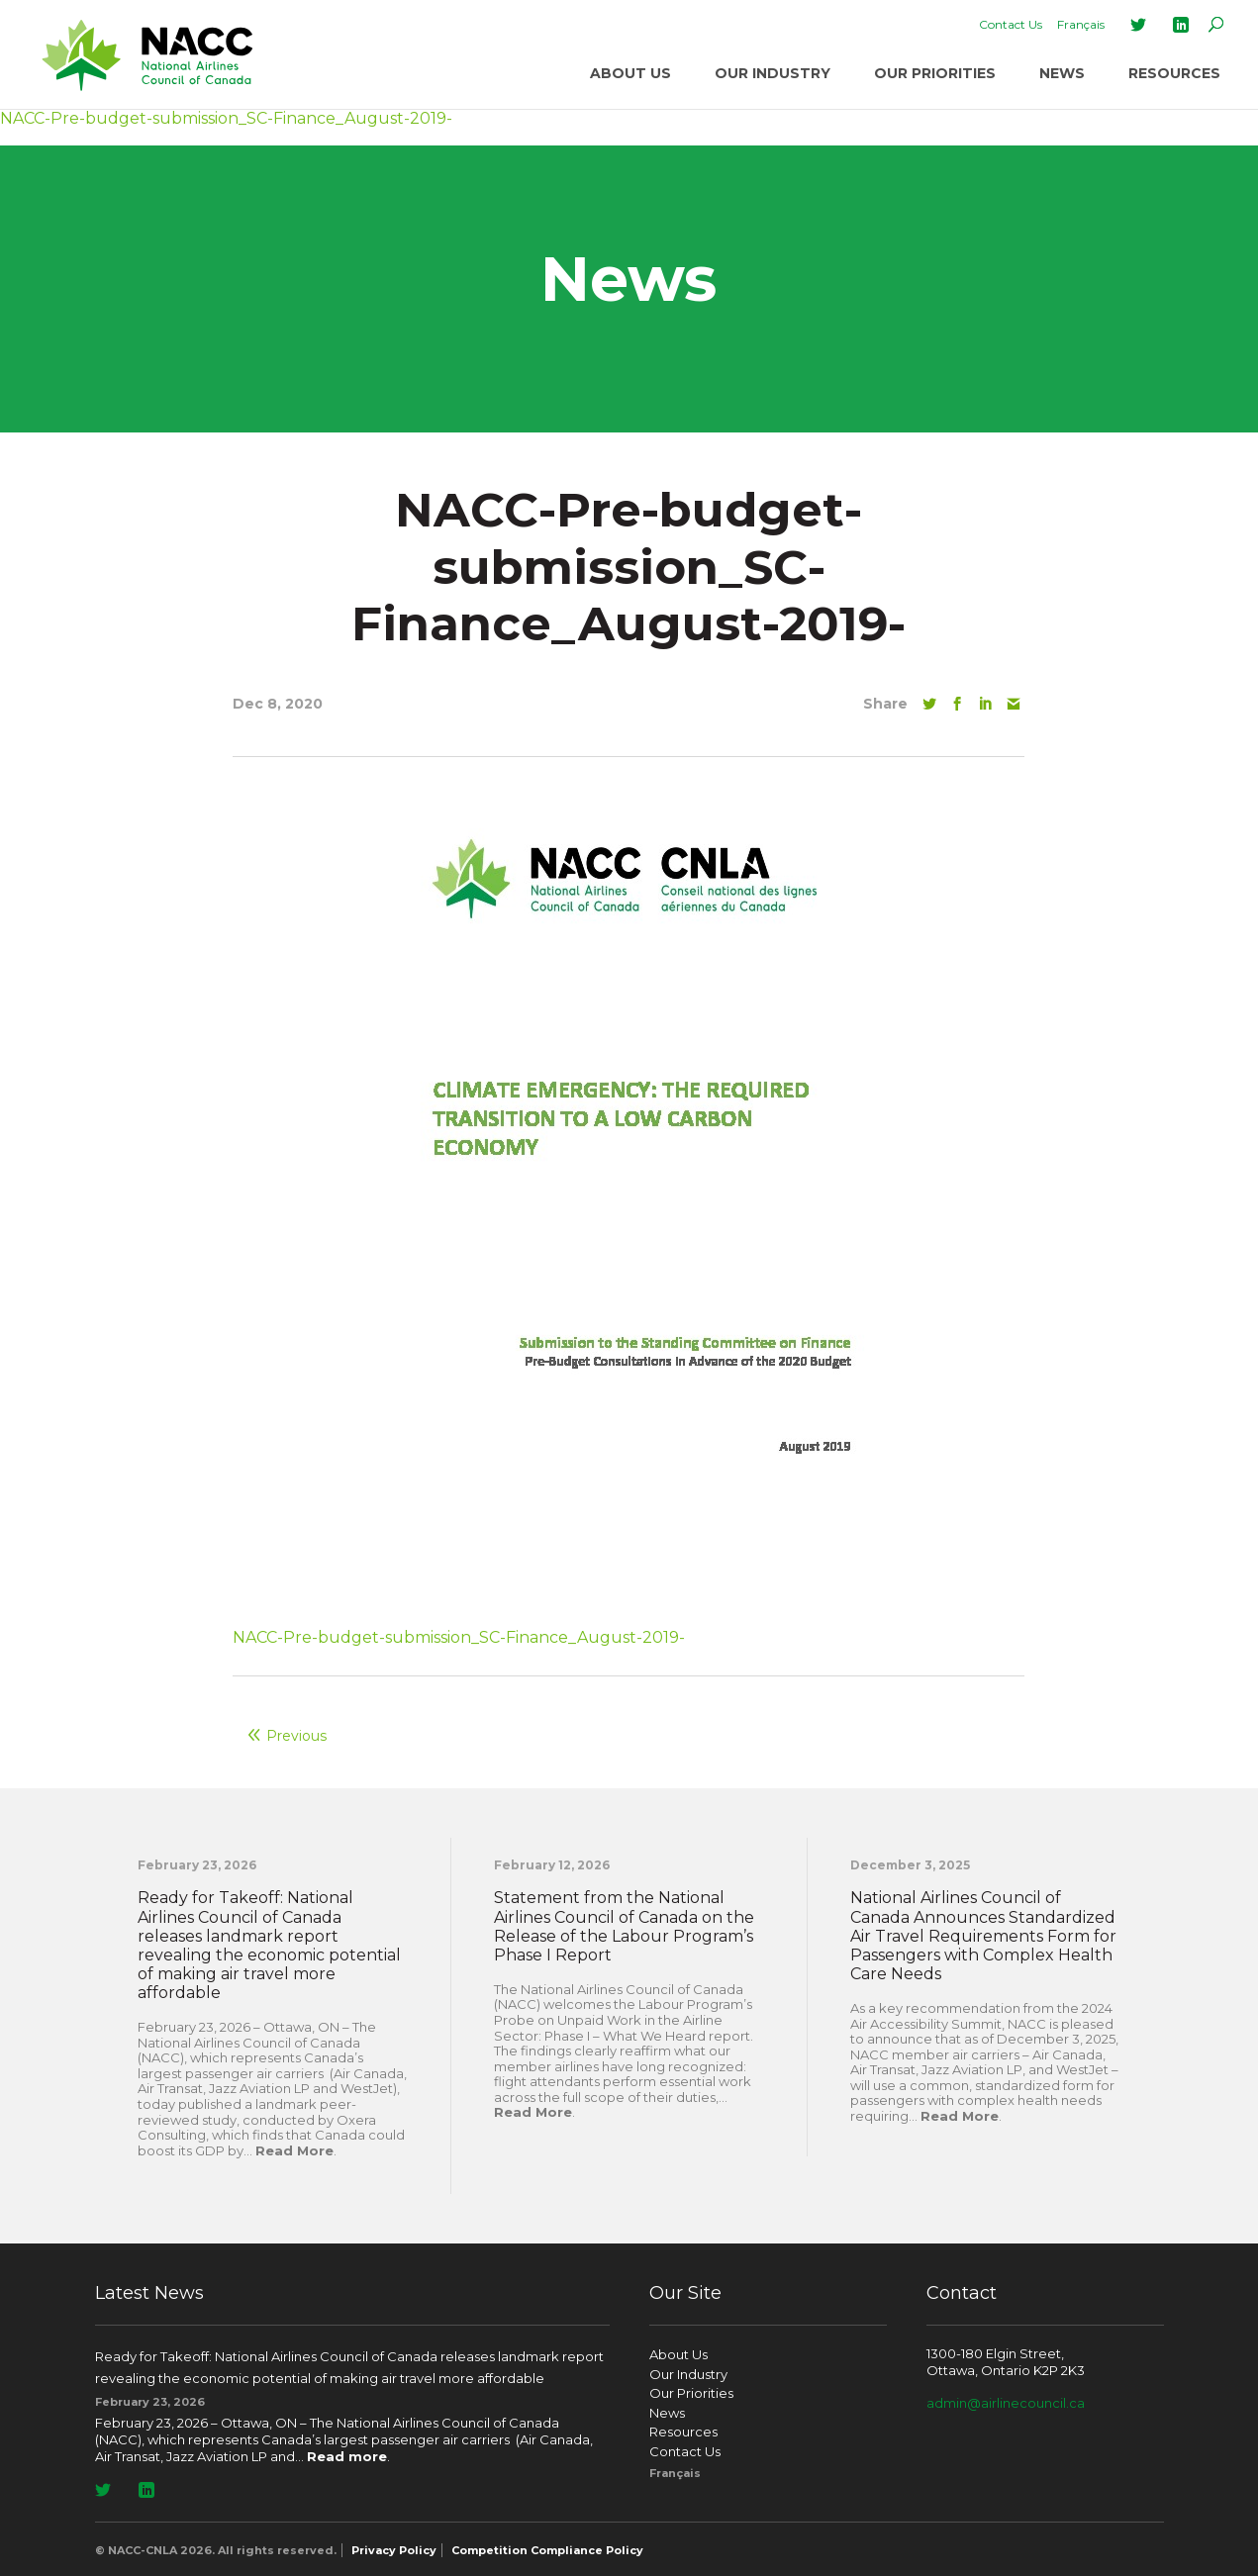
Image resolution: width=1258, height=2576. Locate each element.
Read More (294, 2150)
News (1062, 73)
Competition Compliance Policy (547, 2550)
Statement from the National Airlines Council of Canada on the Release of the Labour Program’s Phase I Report (624, 1926)
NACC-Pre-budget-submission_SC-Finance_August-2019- (459, 1637)
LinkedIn (1181, 25)
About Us (630, 73)
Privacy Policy (393, 2550)
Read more (347, 2456)
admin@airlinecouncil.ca (1005, 2403)
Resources (1174, 73)
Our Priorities (935, 73)
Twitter (1138, 25)
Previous (296, 1736)
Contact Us (1010, 24)
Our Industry (772, 73)
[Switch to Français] (1081, 25)
